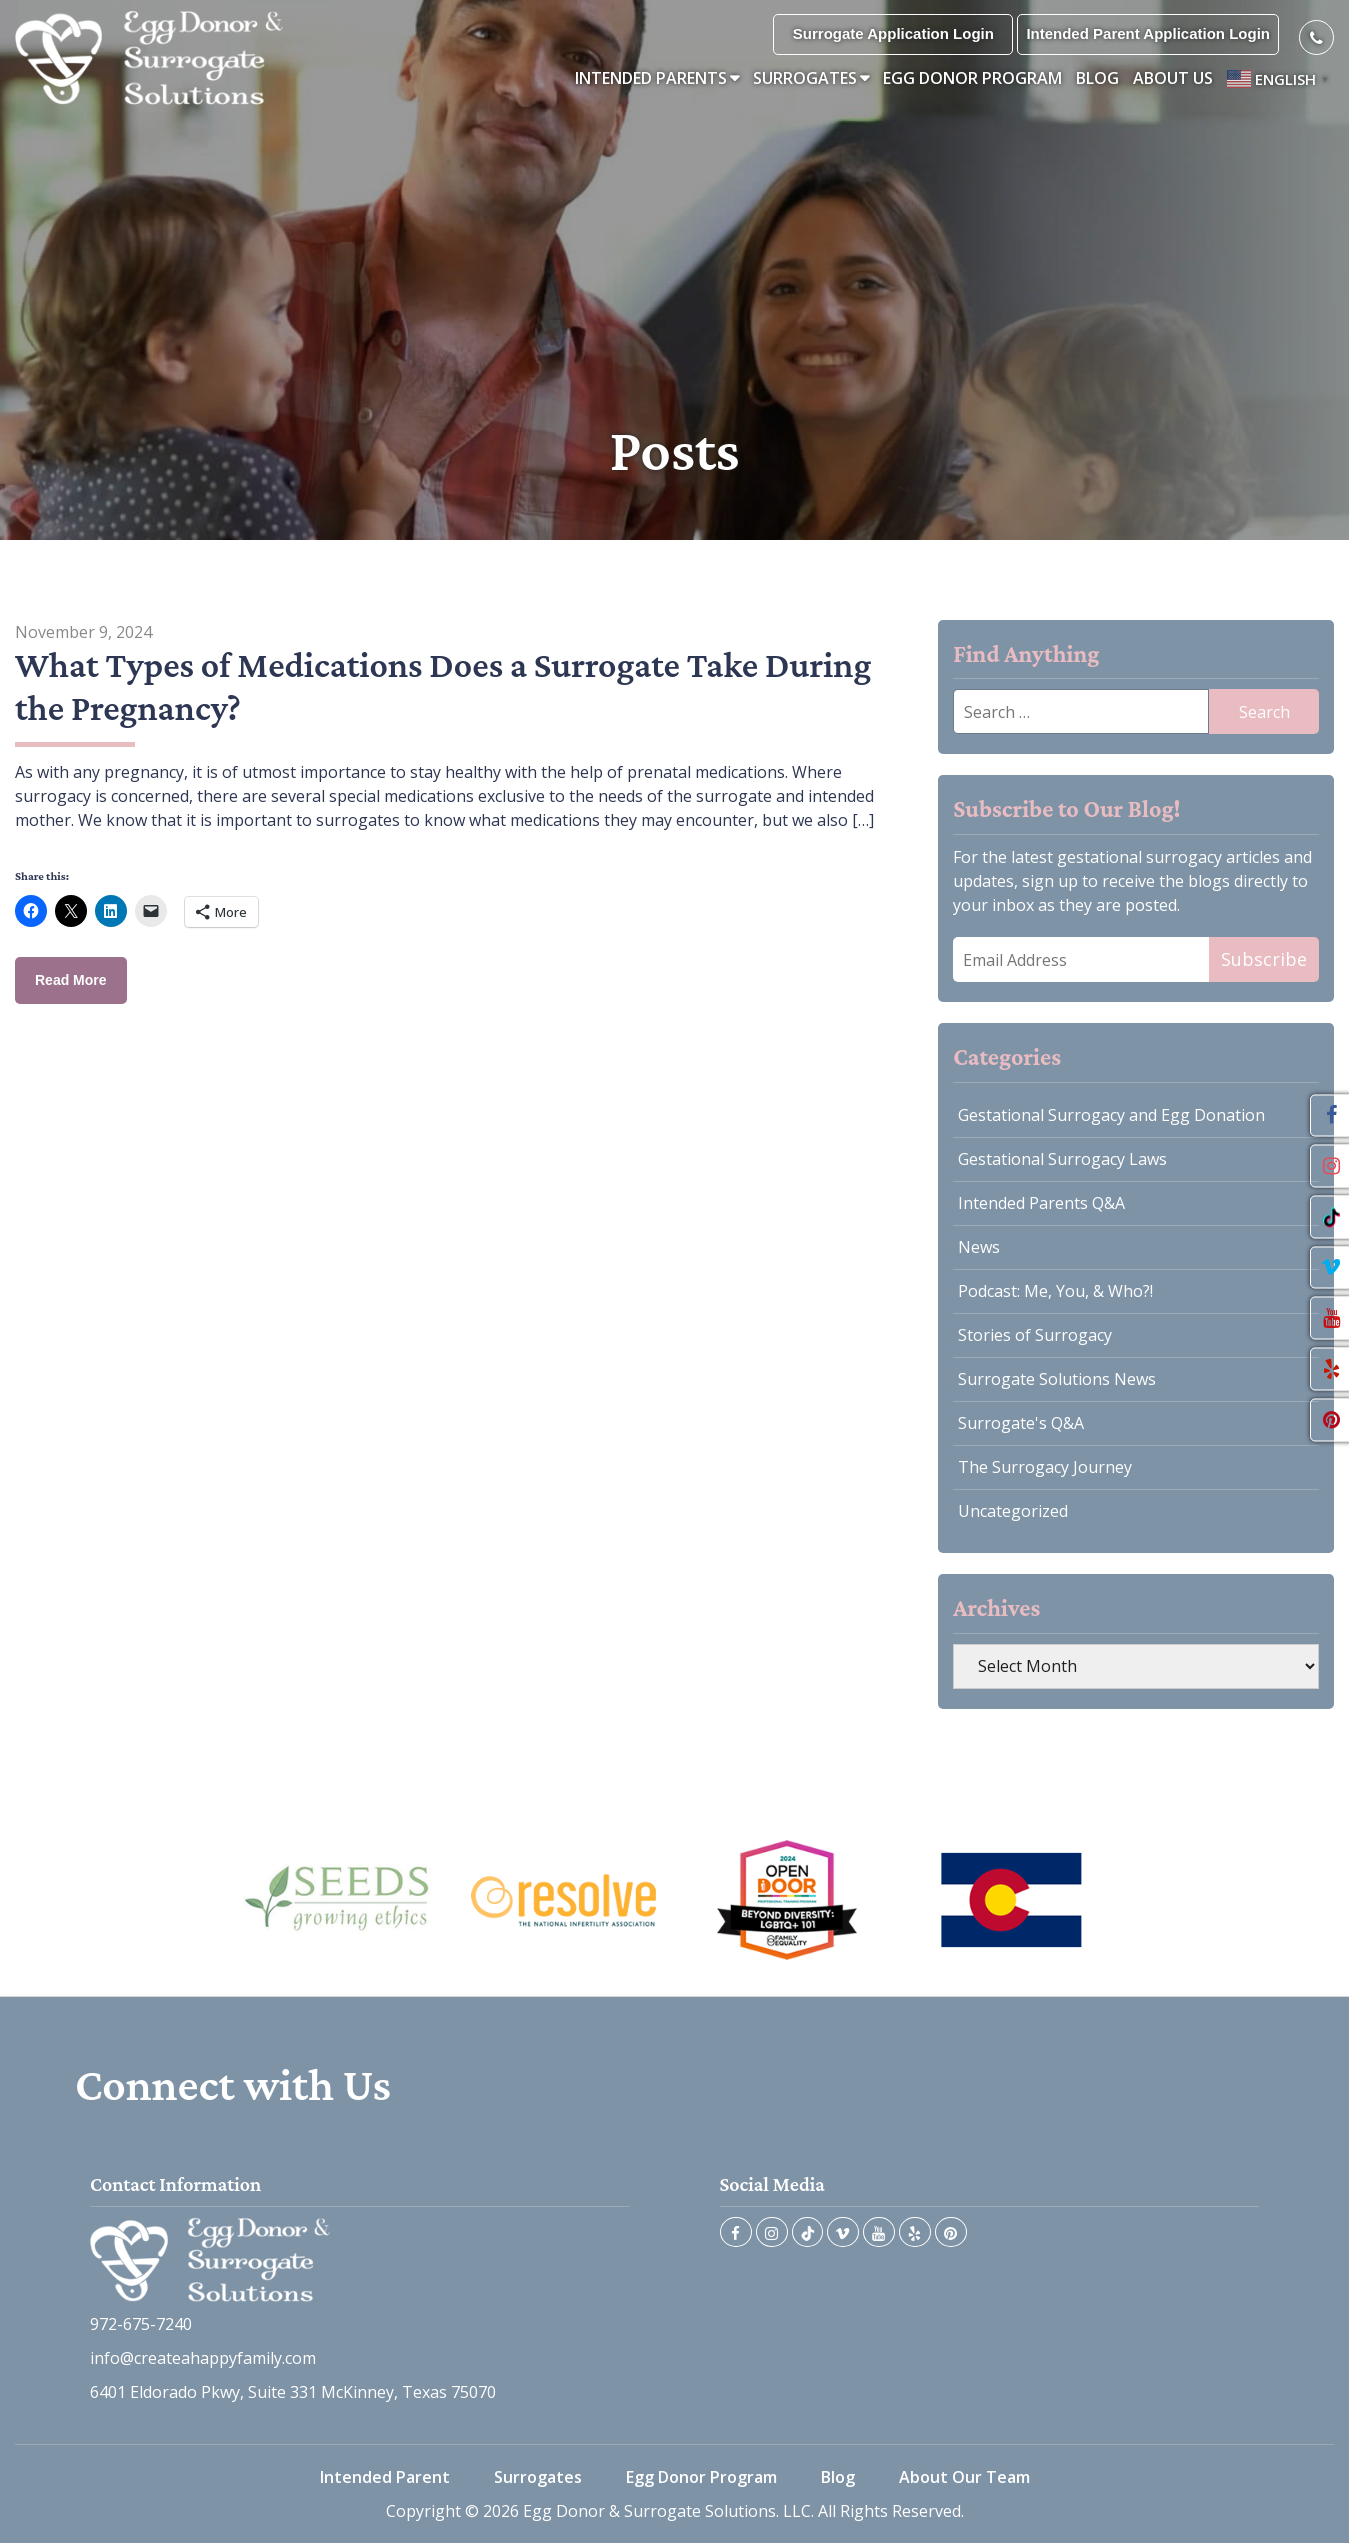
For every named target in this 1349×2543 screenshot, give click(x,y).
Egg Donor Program (972, 78)
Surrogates (805, 78)
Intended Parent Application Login (1148, 33)
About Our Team (964, 2477)
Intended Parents (651, 78)
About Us (1173, 78)
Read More (71, 980)
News (979, 1247)
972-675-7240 (141, 2324)
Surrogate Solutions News (1057, 1379)
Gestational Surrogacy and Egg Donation (1111, 1115)
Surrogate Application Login (893, 33)
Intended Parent (385, 2477)
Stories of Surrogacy (1035, 1335)
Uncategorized (1013, 1511)
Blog (1097, 78)
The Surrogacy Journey (1045, 1467)
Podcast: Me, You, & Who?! (1055, 1291)
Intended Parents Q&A (1041, 1203)
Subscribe (1264, 959)
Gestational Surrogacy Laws (1062, 1159)
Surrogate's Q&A (1021, 1423)
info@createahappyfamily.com (203, 2358)
